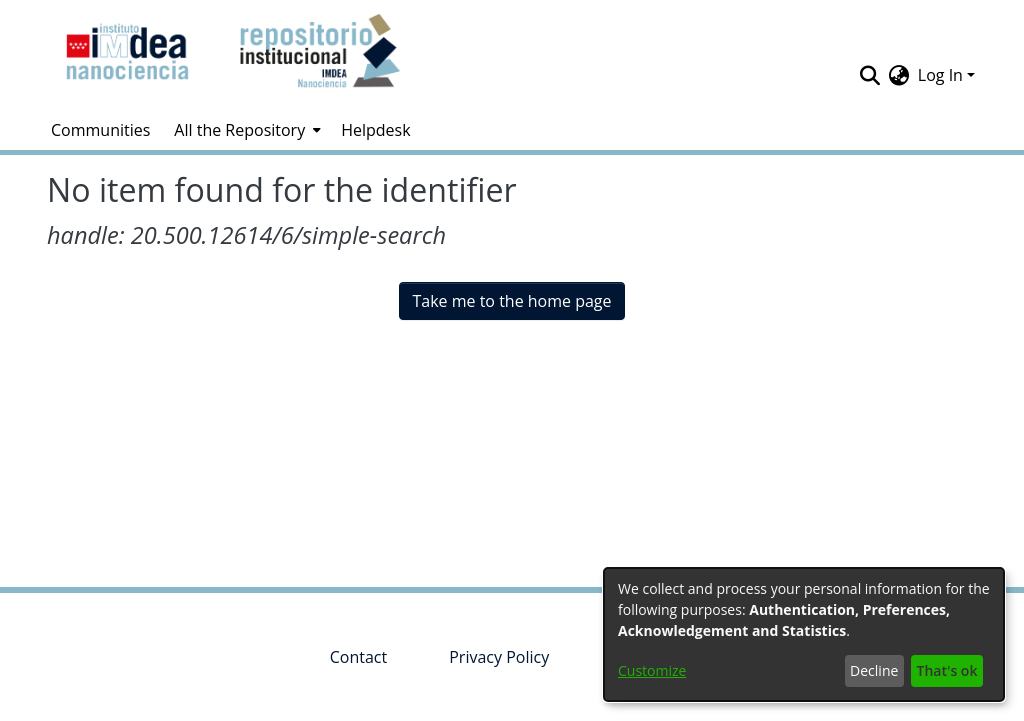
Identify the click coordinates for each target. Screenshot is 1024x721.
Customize (652, 670)
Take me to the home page (511, 301)
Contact (358, 657)
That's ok (947, 670)
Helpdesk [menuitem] (375, 130)
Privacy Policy (499, 657)
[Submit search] (870, 75)
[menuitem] (245, 130)
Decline (874, 670)
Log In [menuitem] (940, 75)
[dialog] (804, 634)
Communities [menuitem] (100, 130)
